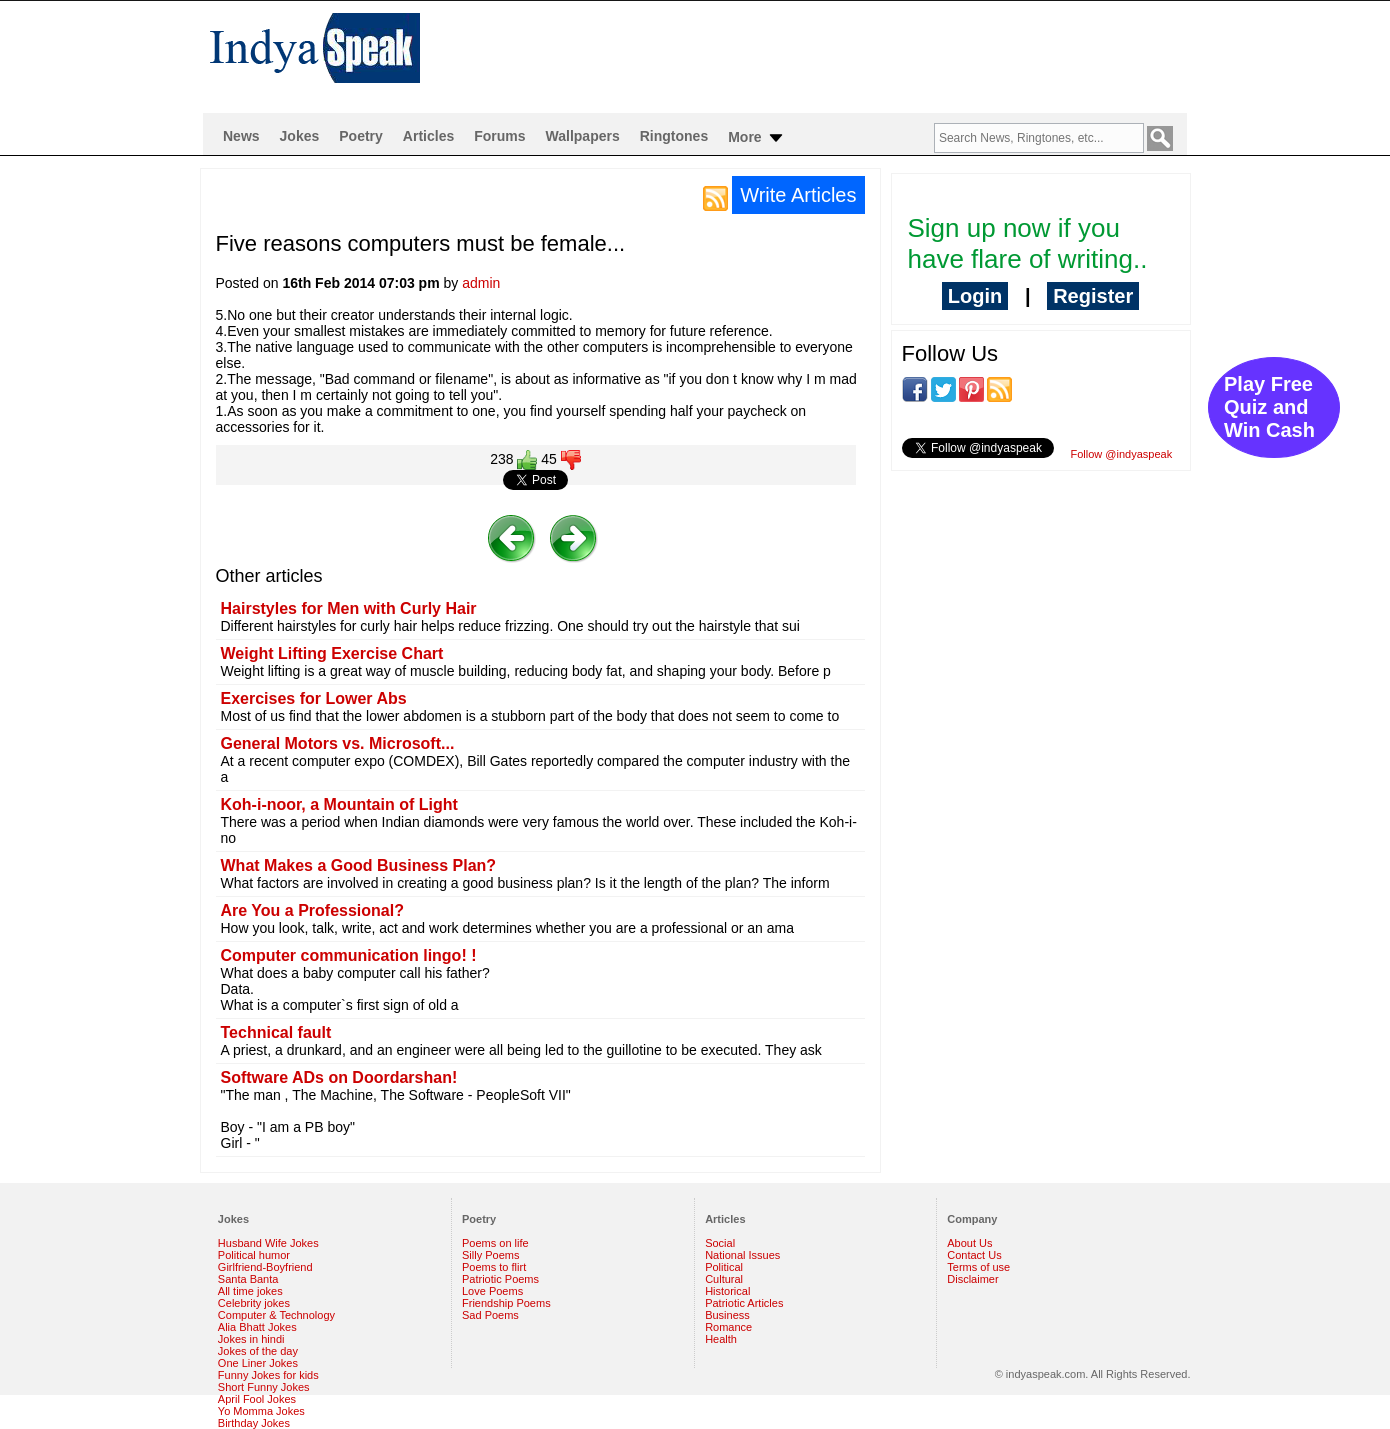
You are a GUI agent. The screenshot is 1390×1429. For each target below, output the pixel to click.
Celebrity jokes (254, 1303)
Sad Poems (490, 1315)
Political (724, 1267)
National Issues (742, 1255)
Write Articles (798, 195)
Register (1093, 296)
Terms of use (978, 1267)
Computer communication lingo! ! (349, 955)
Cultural (724, 1279)
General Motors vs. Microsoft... (338, 743)
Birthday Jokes (254, 1423)
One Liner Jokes (258, 1363)
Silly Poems (490, 1255)
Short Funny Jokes (264, 1387)
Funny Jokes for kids (268, 1375)
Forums (499, 136)
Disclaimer (972, 1279)
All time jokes (250, 1291)
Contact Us (974, 1255)
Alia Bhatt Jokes (257, 1327)
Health (721, 1339)
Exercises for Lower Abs (314, 698)
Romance (728, 1327)
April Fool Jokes (257, 1399)
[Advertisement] (824, 56)
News (241, 136)
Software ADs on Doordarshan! (339, 1077)
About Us (969, 1243)
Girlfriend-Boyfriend (265, 1267)
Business (727, 1315)
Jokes (300, 136)
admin (481, 283)
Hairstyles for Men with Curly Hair (349, 608)
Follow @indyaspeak (1122, 454)
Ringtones (674, 136)
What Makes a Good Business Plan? (359, 865)
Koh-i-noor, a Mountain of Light (339, 804)
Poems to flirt (494, 1267)
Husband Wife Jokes (268, 1243)
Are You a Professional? (312, 910)
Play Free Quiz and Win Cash (1269, 407)
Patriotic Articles (744, 1303)
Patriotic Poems (500, 1279)
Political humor (254, 1255)
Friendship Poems (506, 1303)
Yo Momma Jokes (261, 1411)
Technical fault (276, 1032)
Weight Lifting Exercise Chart (332, 653)
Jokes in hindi (251, 1339)
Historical (727, 1291)
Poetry (361, 136)
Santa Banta (248, 1279)
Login (975, 296)
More (756, 138)
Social (720, 1243)
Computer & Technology (276, 1315)
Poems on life (495, 1243)
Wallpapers (583, 136)
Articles (428, 136)
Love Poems (492, 1291)
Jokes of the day (258, 1351)
